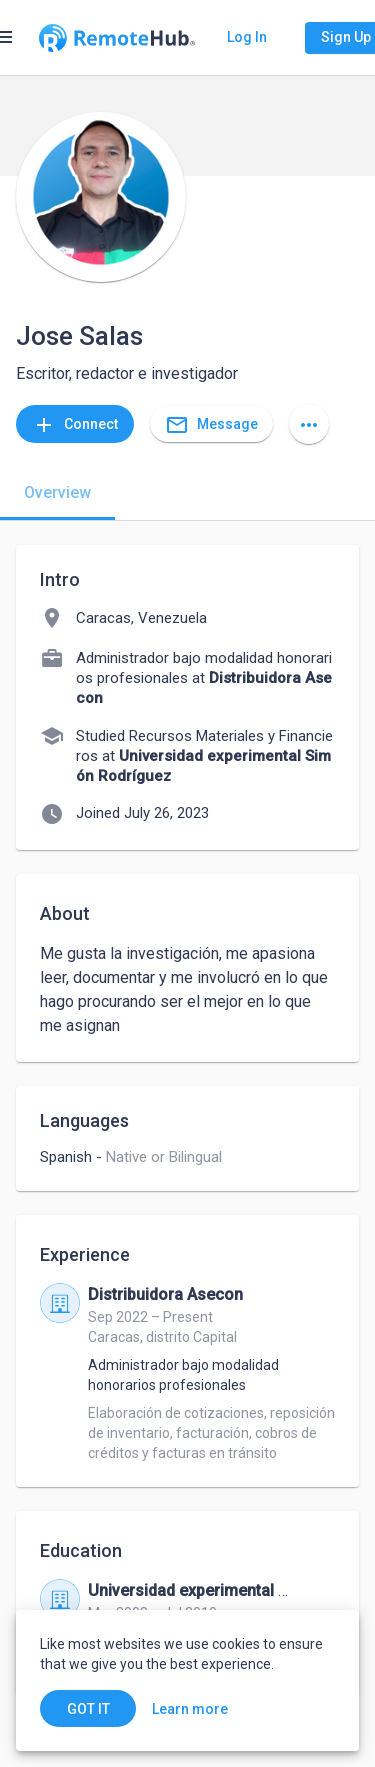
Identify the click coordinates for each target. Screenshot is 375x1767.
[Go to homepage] (117, 38)
